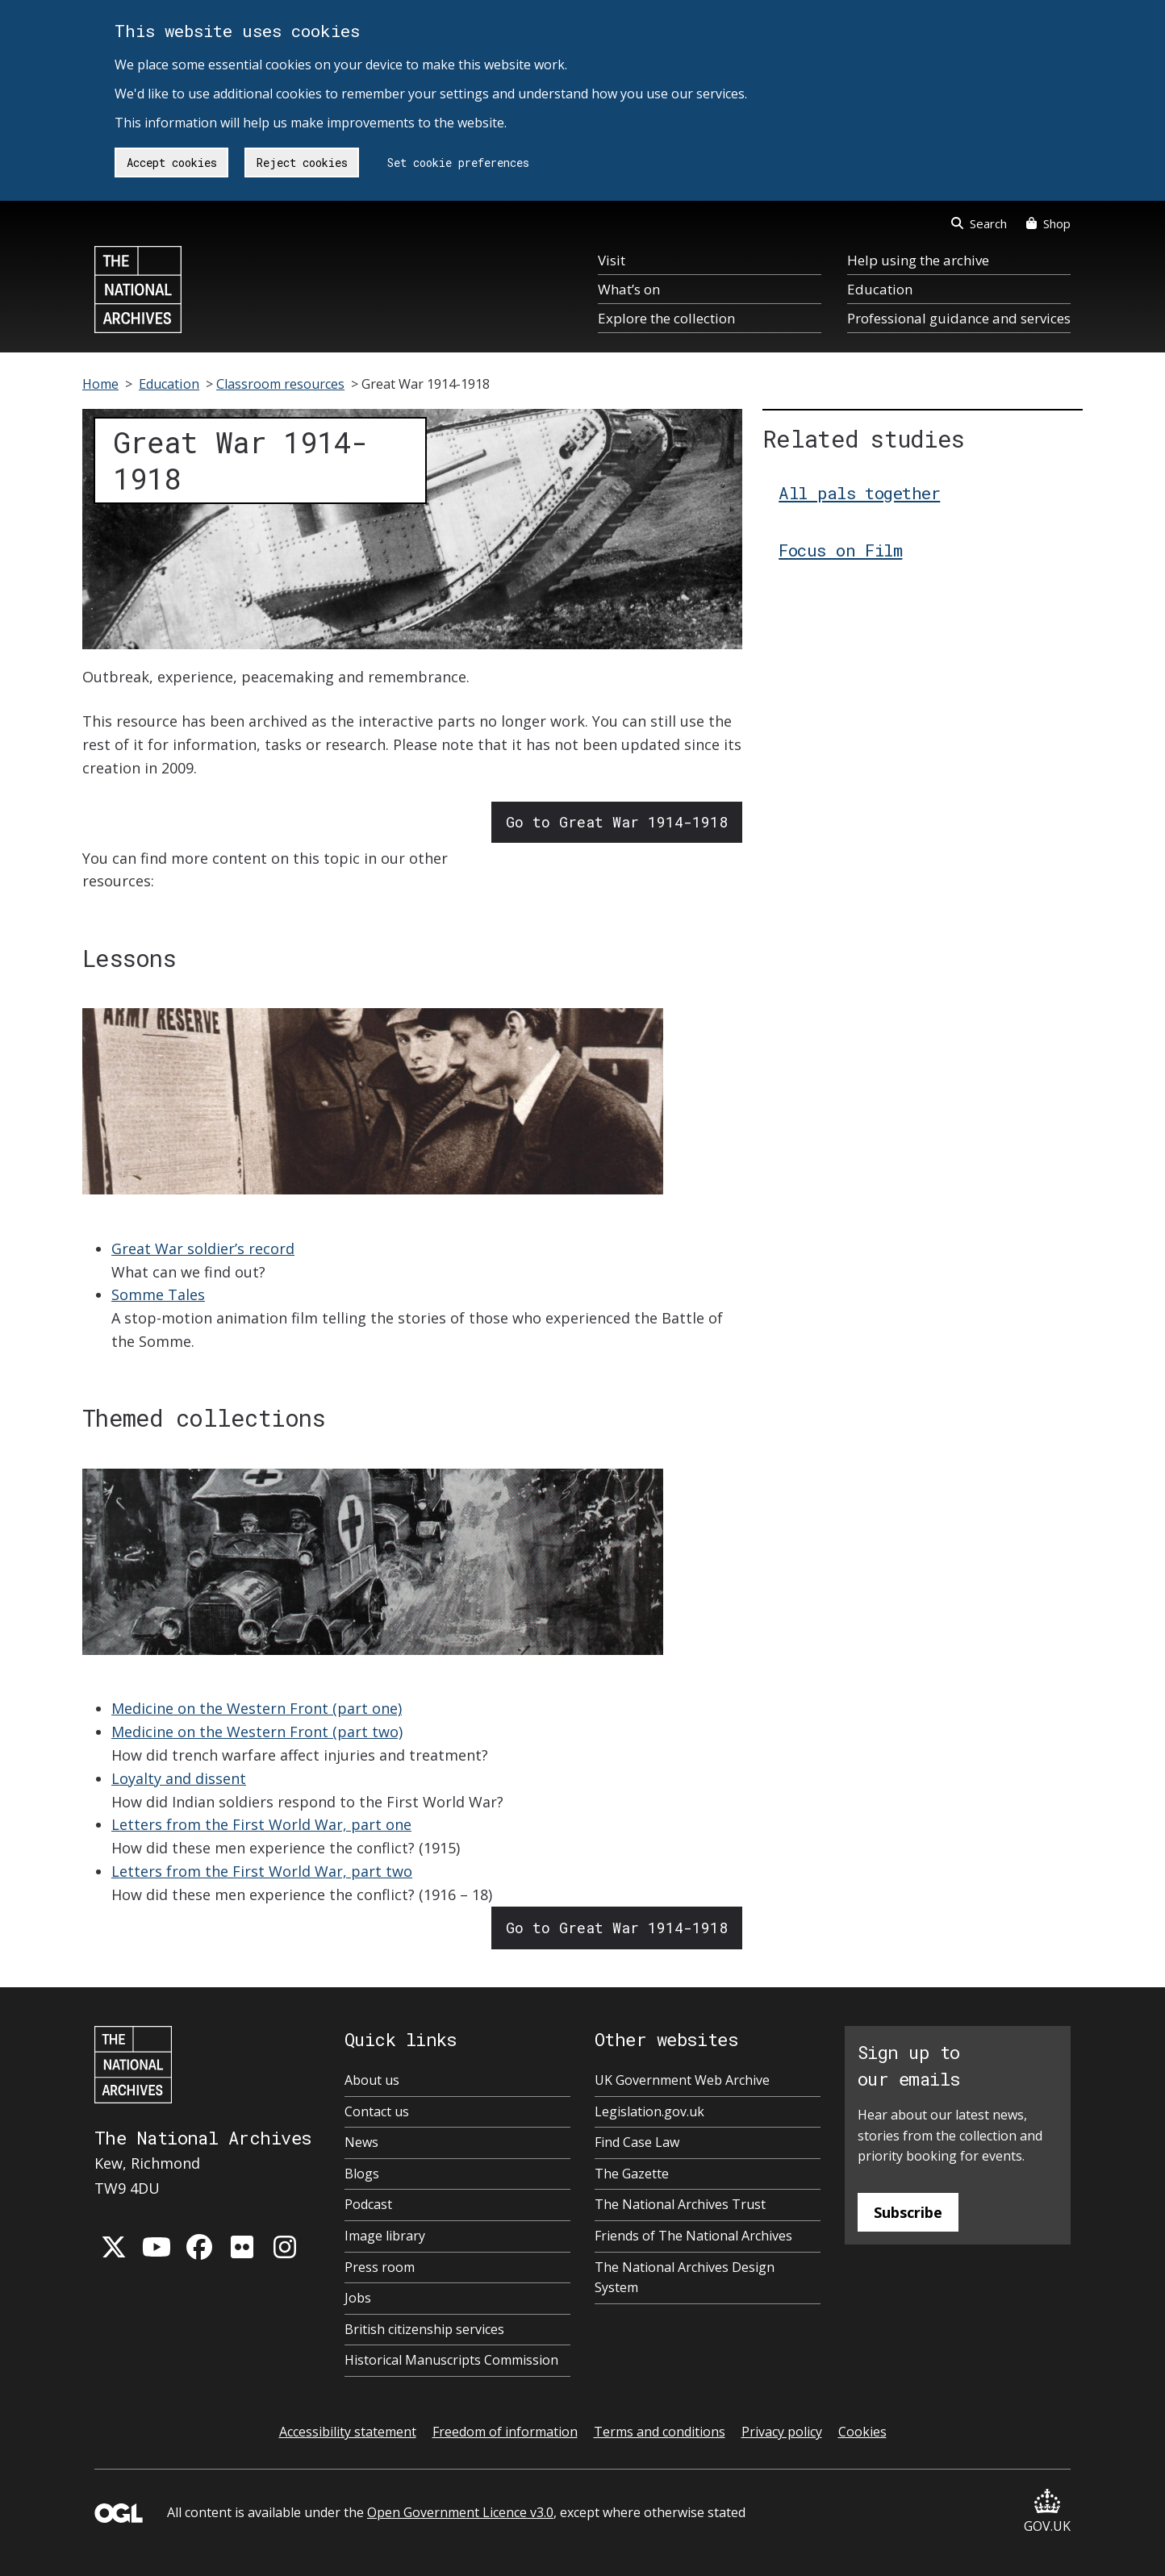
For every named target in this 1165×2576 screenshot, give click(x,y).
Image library (384, 2236)
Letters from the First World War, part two (261, 1871)
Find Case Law (637, 2142)
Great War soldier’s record (202, 1248)
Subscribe (908, 2212)
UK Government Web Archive (682, 2080)
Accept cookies (172, 162)
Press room (379, 2267)
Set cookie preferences (458, 162)
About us (371, 2080)
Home (100, 384)
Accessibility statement (347, 2432)
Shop (1048, 223)
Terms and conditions (659, 2432)
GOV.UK (1047, 2512)
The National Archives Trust (680, 2204)
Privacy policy (781, 2432)
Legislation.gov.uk (649, 2111)
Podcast (368, 2204)
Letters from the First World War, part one (261, 1824)
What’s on (629, 289)
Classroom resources (280, 384)
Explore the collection (666, 318)
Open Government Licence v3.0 (460, 2512)
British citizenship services (424, 2329)
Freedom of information (505, 2432)
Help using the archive (918, 260)
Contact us (376, 2111)
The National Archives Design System (685, 2277)
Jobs (357, 2298)
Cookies (862, 2432)
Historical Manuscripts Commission (451, 2360)
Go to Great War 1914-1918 (617, 822)
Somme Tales (158, 1294)
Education (879, 289)
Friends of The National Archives (693, 2236)
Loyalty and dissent (178, 1778)
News (361, 2142)
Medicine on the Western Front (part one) (256, 1708)
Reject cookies (302, 162)
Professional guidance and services (959, 318)
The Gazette (632, 2173)
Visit (611, 260)
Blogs (361, 2173)
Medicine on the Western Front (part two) (257, 1731)
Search (979, 223)
